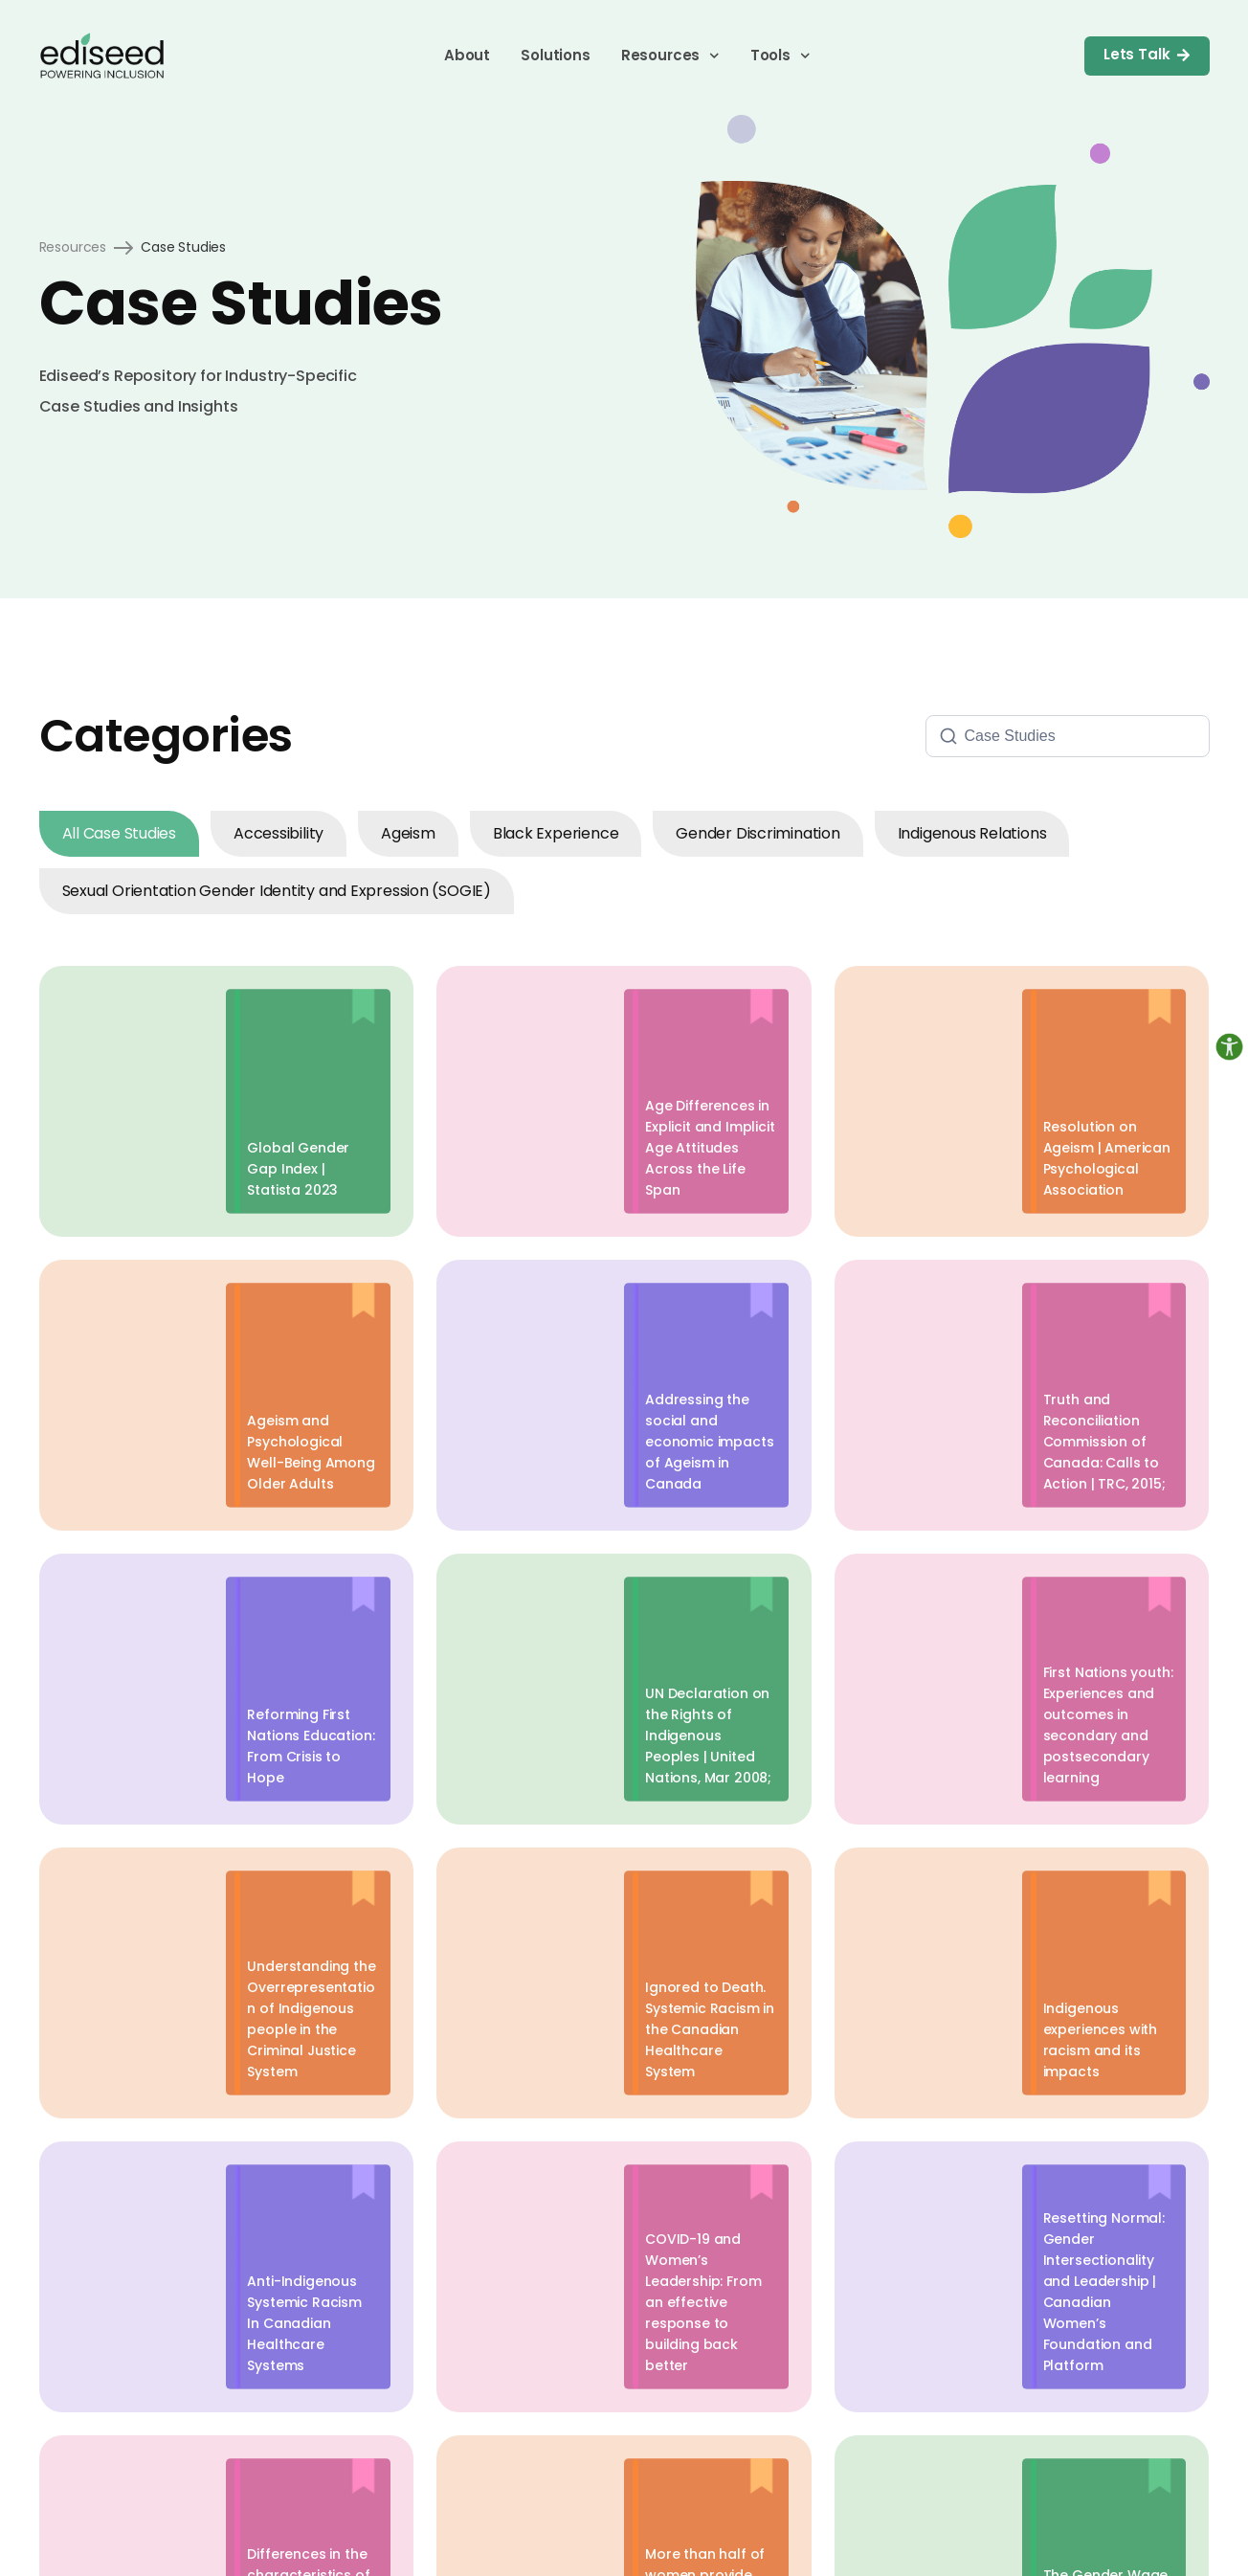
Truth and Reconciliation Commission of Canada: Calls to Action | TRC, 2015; (1104, 1441)
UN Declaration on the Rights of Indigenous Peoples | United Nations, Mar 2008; (708, 1735)
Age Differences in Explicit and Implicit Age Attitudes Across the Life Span (710, 1147)
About (467, 55)
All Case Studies (119, 833)
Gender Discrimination (757, 833)
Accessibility (278, 833)
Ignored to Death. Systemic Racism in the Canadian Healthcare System (709, 2029)
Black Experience (555, 833)
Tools (780, 55)
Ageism (408, 833)
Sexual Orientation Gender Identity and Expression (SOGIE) (276, 891)
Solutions (556, 55)
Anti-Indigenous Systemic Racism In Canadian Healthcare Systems (304, 2323)
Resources (670, 55)
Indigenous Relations (972, 833)
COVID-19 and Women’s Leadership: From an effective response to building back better (703, 2302)
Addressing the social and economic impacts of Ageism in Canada (709, 1441)
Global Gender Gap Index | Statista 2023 (298, 1168)
